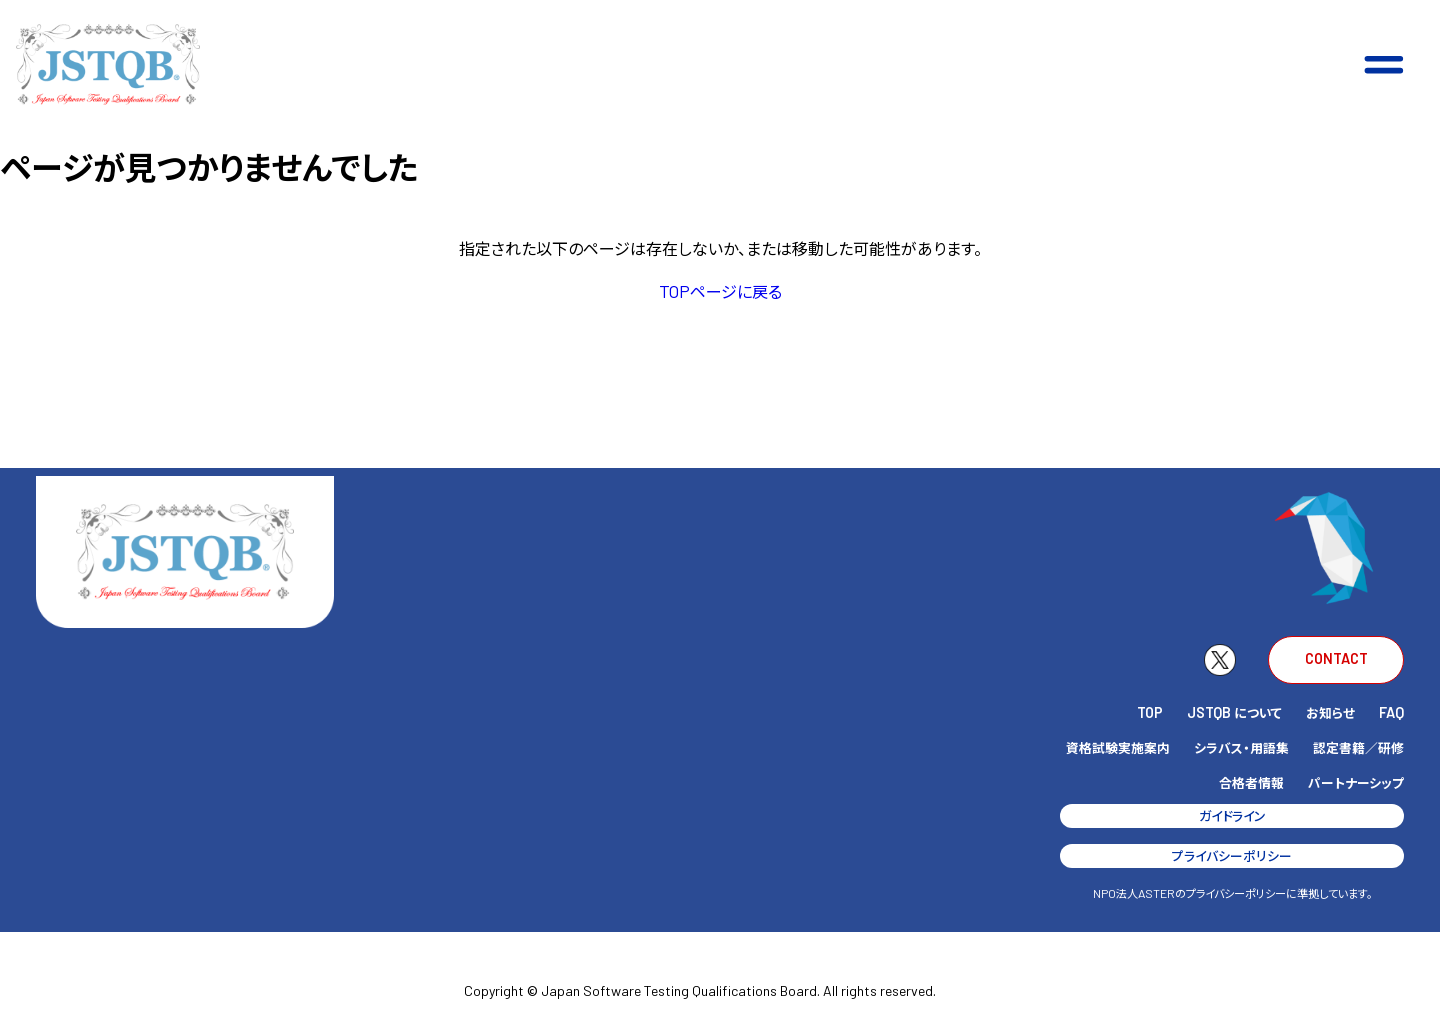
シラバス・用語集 (1241, 747)
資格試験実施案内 (1118, 747)
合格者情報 (1251, 782)
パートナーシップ (1356, 782)
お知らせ (1330, 712)
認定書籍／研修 (1358, 747)
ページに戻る (720, 291)
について (1234, 712)
